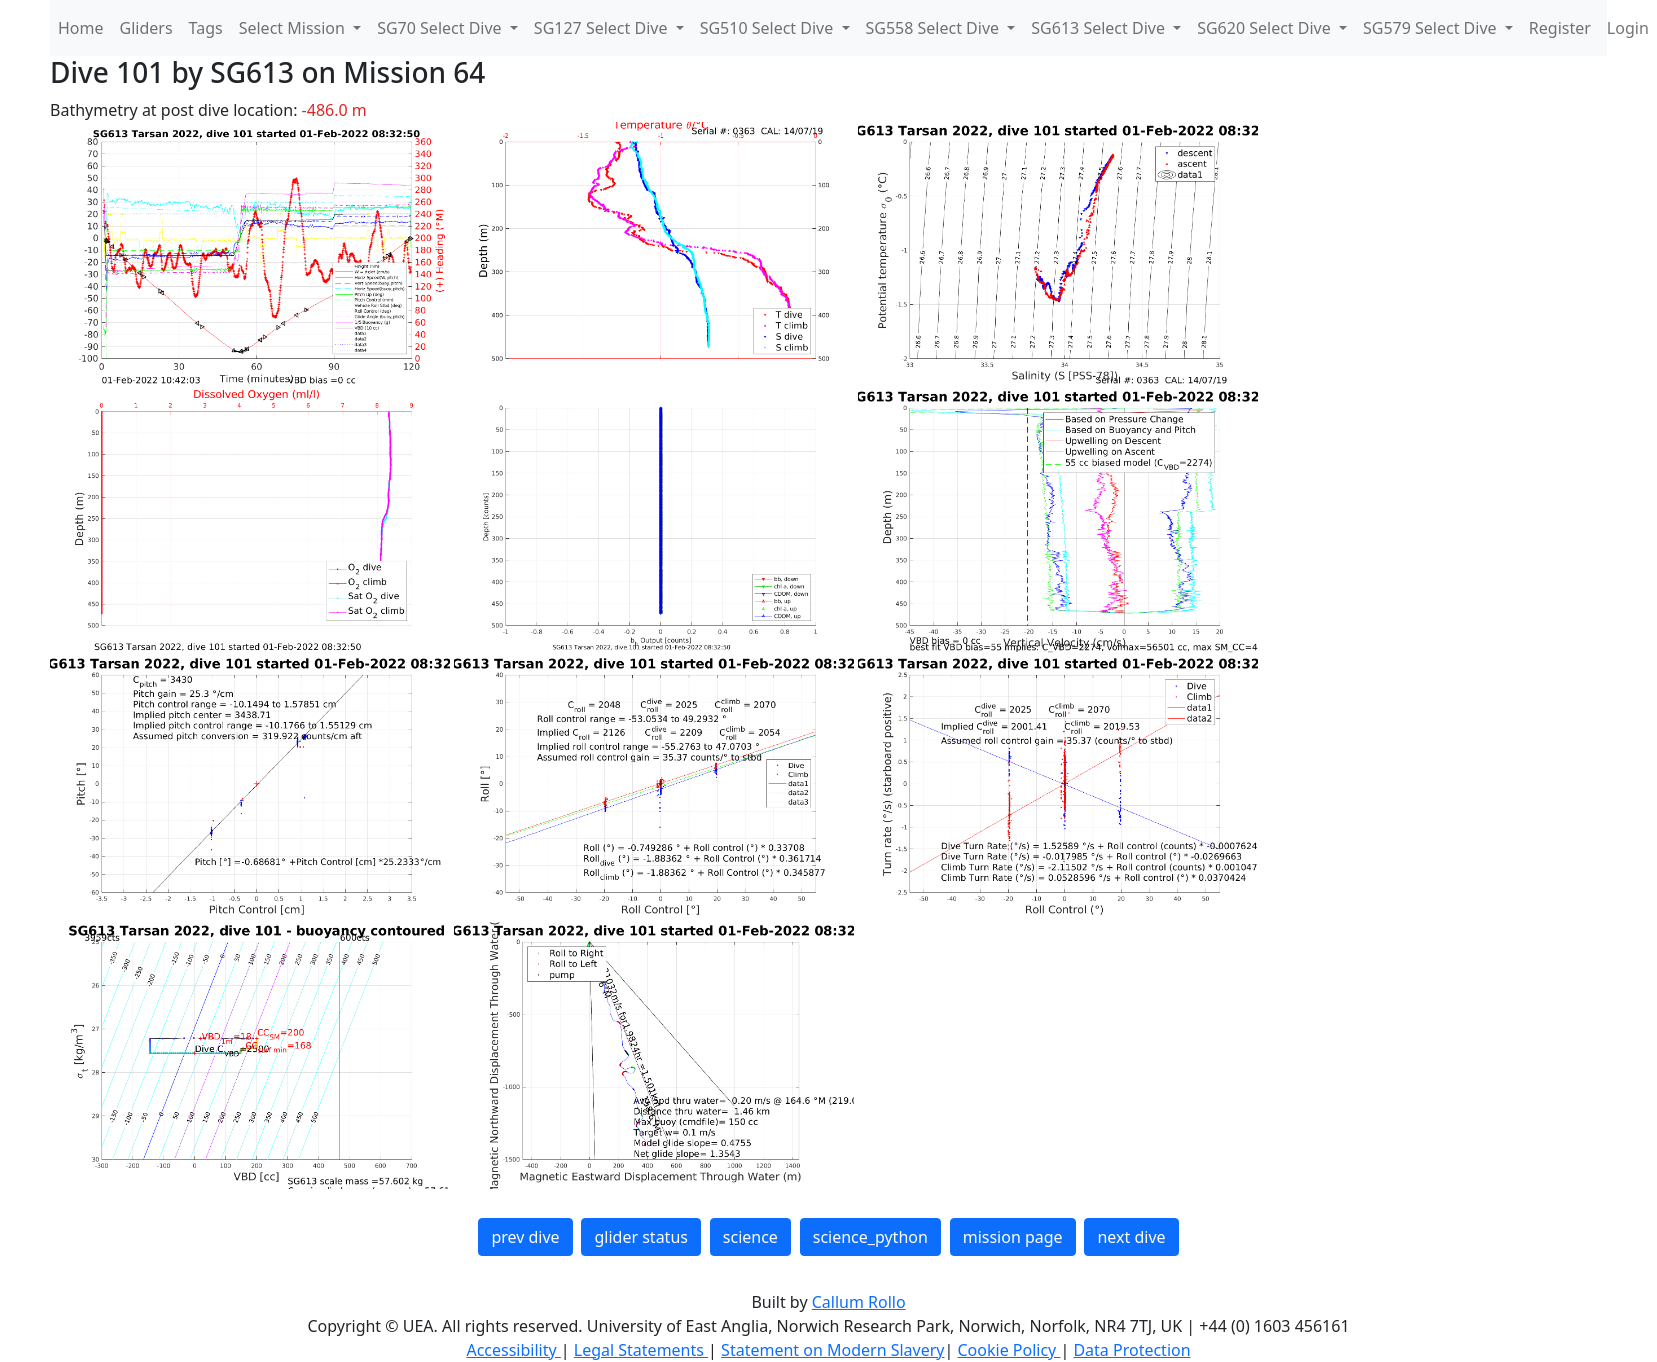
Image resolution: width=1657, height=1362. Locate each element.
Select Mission (294, 28)
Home (81, 28)
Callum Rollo (859, 1302)
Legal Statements (641, 1350)
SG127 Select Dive (603, 28)
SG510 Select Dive (769, 28)
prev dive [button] (525, 1237)
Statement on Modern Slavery (832, 1350)
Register (1560, 28)
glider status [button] (640, 1237)
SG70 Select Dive (441, 28)
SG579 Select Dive (1432, 28)
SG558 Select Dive (935, 28)
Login (1628, 28)
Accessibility (513, 1350)
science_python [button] (870, 1237)
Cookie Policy (1008, 1350)
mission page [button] (1013, 1237)
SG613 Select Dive (1100, 28)
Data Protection (1131, 1350)
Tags (206, 28)
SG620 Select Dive (1266, 28)
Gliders (146, 28)
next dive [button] (1131, 1237)
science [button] (750, 1237)
